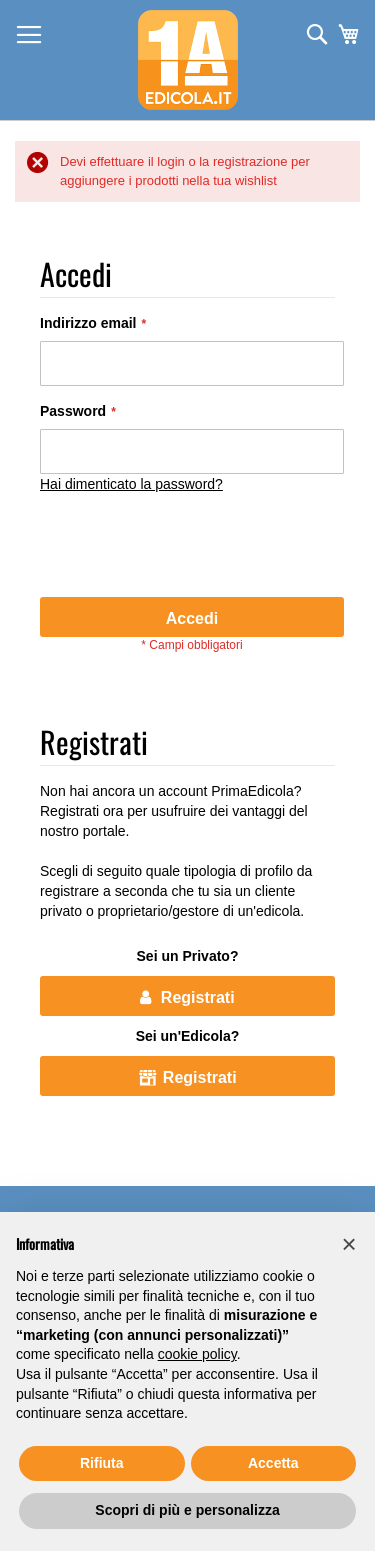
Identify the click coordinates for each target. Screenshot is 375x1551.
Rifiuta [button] (102, 1463)
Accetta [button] (273, 1463)
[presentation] (192, 548)
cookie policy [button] (197, 1354)
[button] (349, 1244)
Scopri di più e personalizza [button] (187, 1510)
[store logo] (188, 60)
